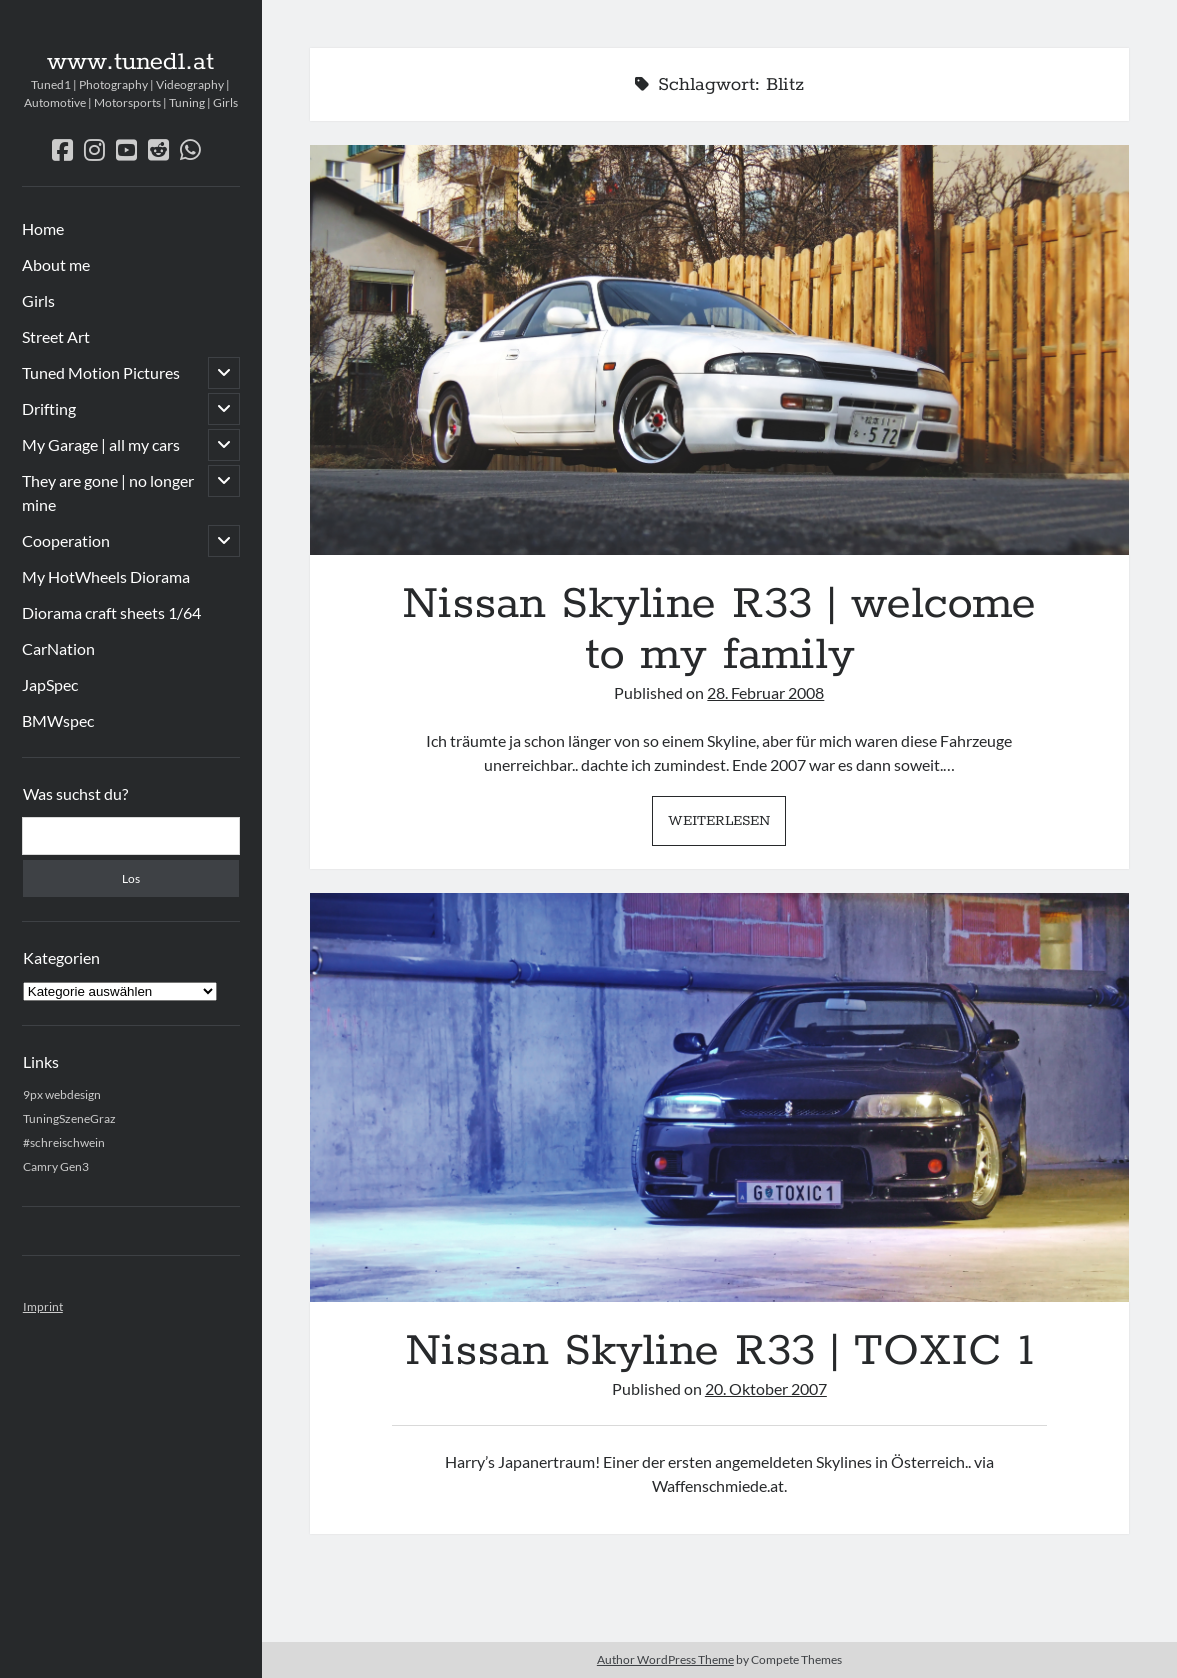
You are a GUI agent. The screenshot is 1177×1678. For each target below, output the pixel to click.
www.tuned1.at (130, 62)
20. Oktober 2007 (766, 1388)
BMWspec (58, 720)
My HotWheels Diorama (106, 576)
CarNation (58, 648)
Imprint (43, 1306)
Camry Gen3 (56, 1166)
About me (56, 264)
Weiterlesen (727, 826)
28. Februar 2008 (765, 692)
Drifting (49, 408)
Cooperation (66, 540)
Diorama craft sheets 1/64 (111, 612)
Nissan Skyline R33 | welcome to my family (719, 350)
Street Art (56, 336)
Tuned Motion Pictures (101, 372)
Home (43, 228)
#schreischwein (64, 1142)
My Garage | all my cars (101, 444)
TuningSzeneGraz (69, 1118)
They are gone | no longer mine (108, 492)
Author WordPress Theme (665, 1659)
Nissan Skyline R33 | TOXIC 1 (719, 1098)
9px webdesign (62, 1094)
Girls (38, 300)
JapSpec (50, 684)
